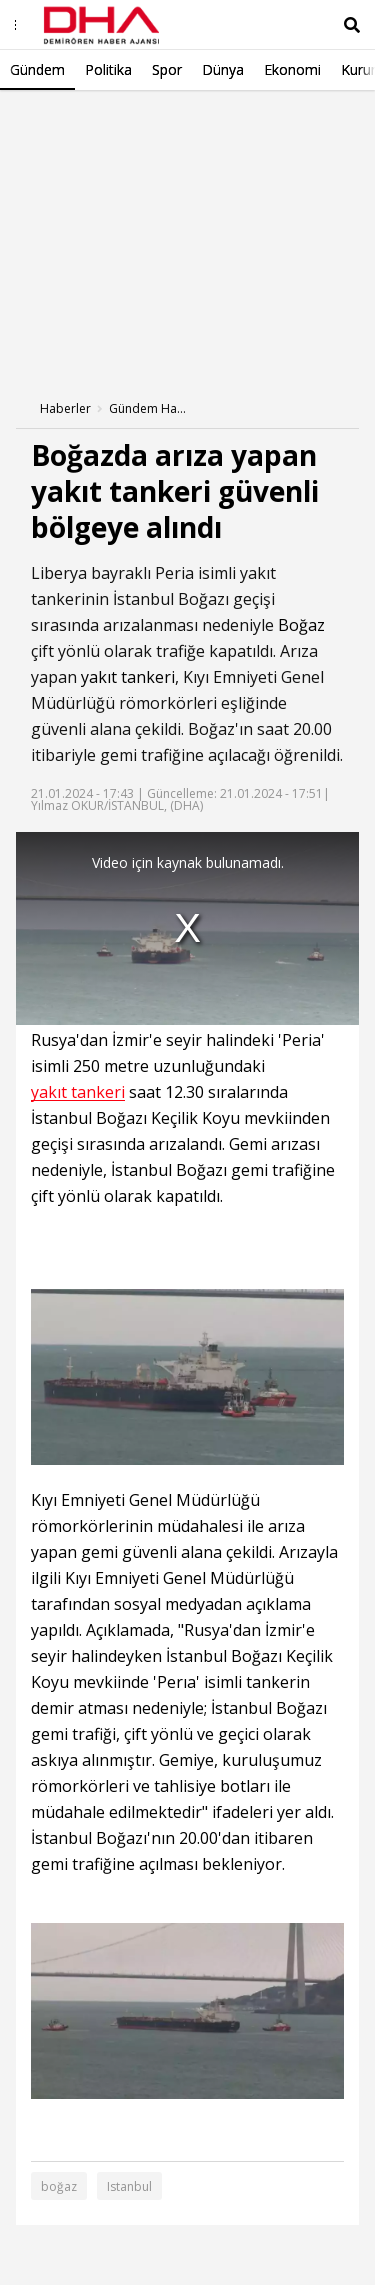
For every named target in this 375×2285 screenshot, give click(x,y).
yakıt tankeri (128, 677)
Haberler (65, 408)
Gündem (37, 69)
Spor (167, 69)
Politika (108, 69)
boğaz (59, 2186)
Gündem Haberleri (149, 408)
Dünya (223, 69)
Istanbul (129, 2186)
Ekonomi (292, 69)
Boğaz (301, 625)
